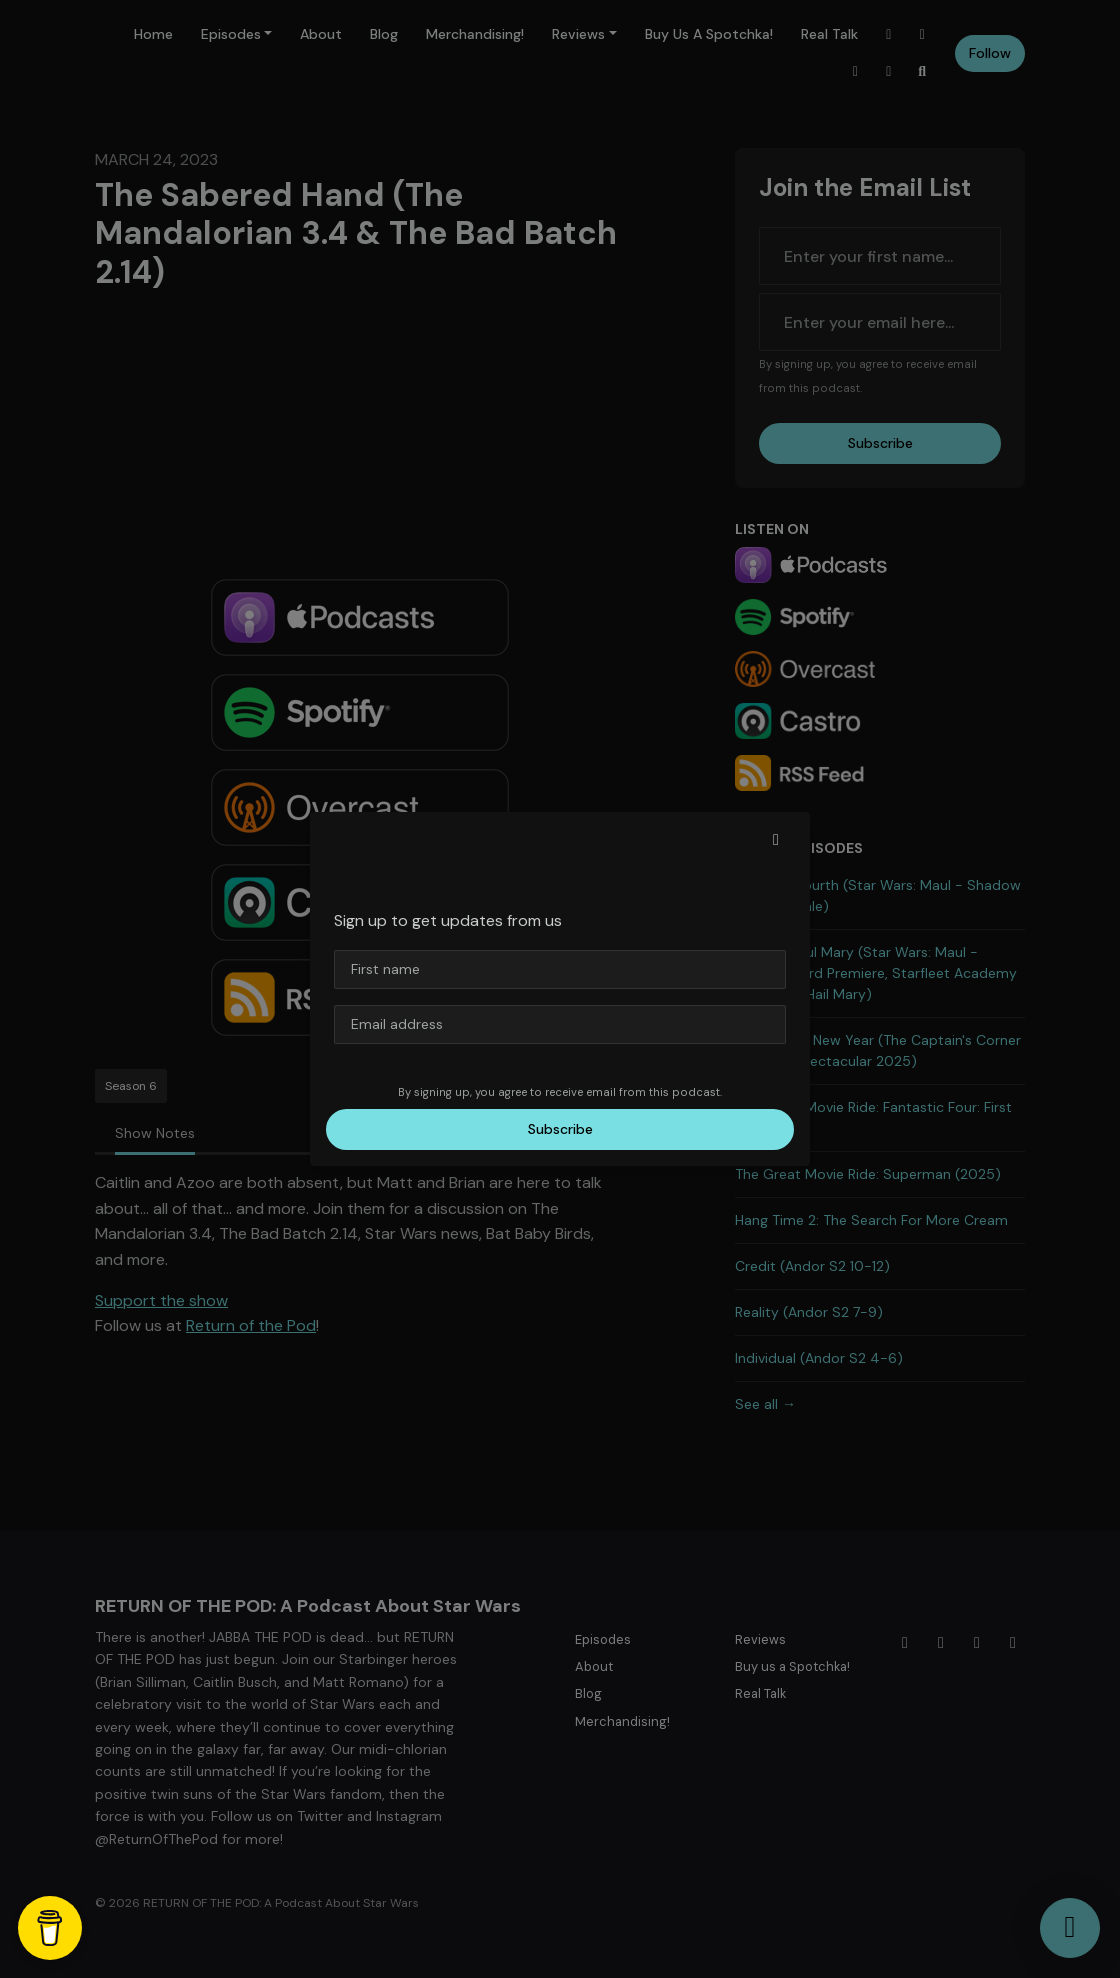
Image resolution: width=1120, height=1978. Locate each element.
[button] (776, 840)
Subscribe (560, 1129)
